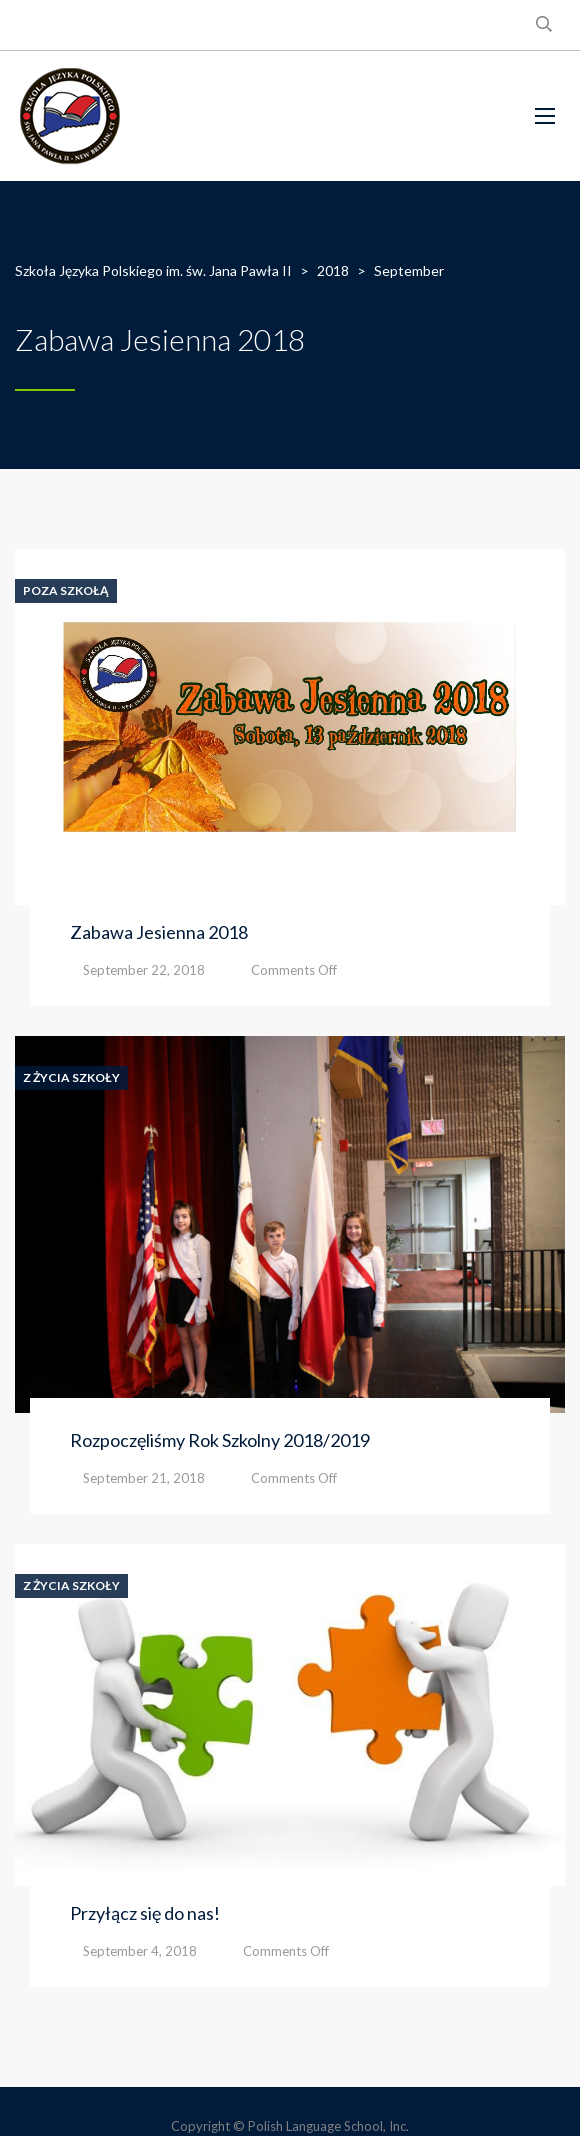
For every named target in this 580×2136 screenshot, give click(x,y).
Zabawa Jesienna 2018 (159, 932)
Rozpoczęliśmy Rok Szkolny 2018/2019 (220, 1440)
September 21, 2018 (144, 1478)
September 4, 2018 (140, 1951)
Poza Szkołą (66, 591)
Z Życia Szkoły (71, 1078)
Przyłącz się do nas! (145, 1913)
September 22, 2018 (144, 970)
